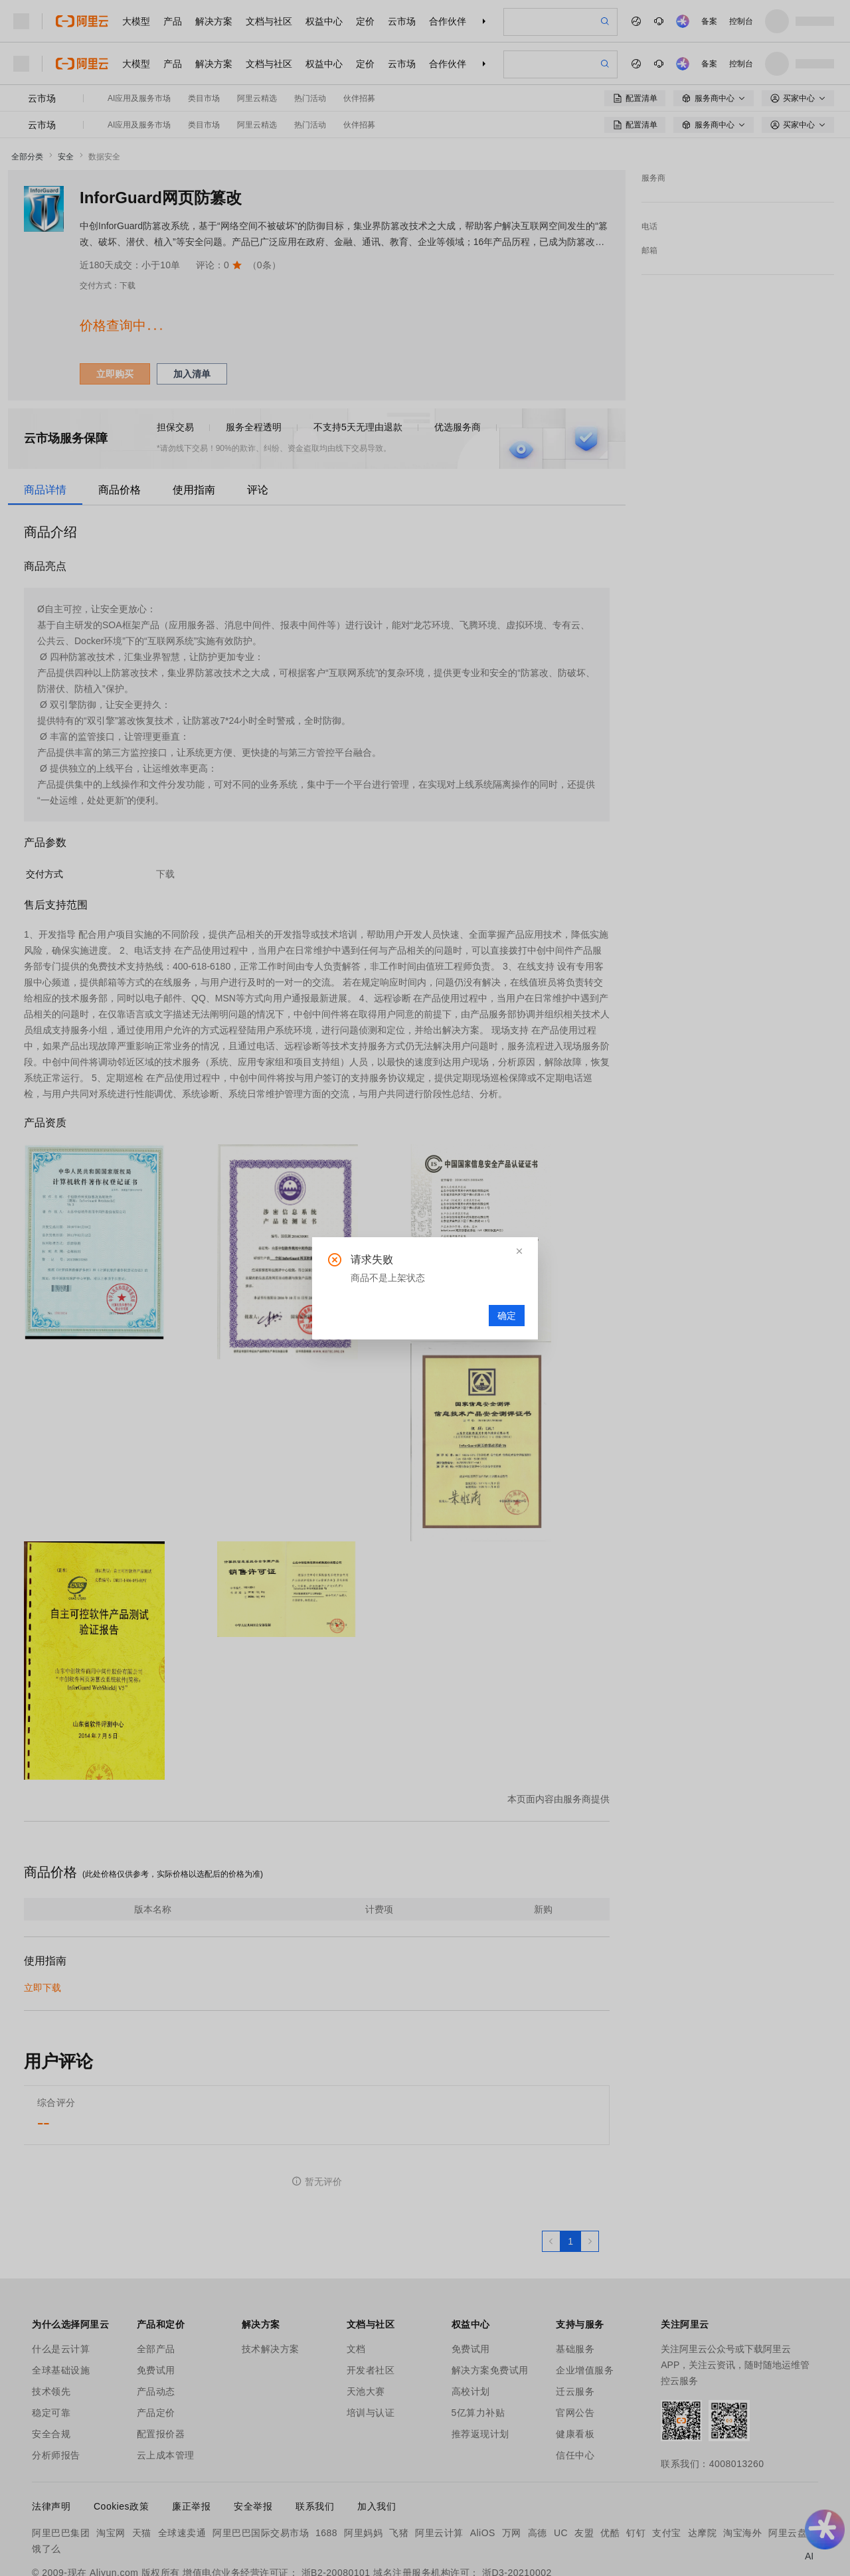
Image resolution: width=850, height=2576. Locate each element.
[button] (519, 1251)
